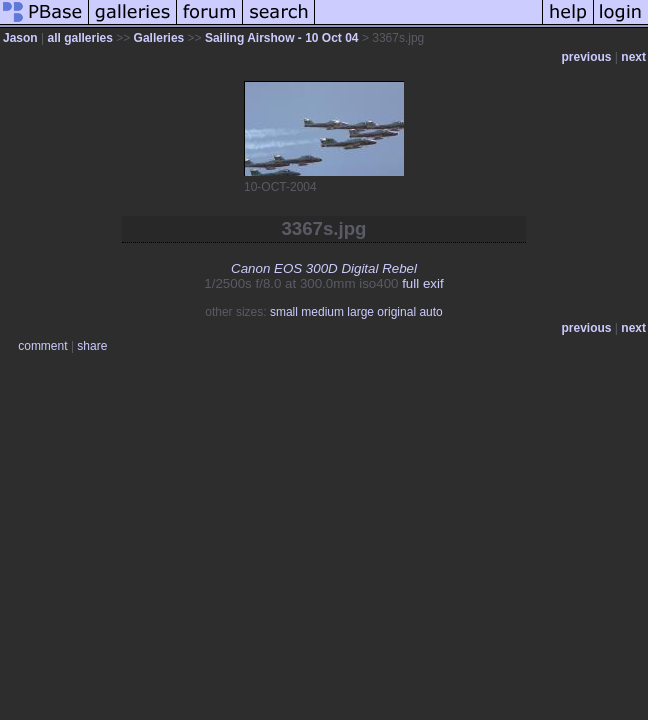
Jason (20, 38)
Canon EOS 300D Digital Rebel (324, 268)
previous (587, 57)
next (633, 57)
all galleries (79, 38)
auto (430, 312)
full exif (422, 283)
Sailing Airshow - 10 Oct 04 (282, 38)
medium (322, 312)
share (92, 346)
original (396, 312)
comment (42, 346)
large (360, 312)
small (284, 312)
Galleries (159, 38)
